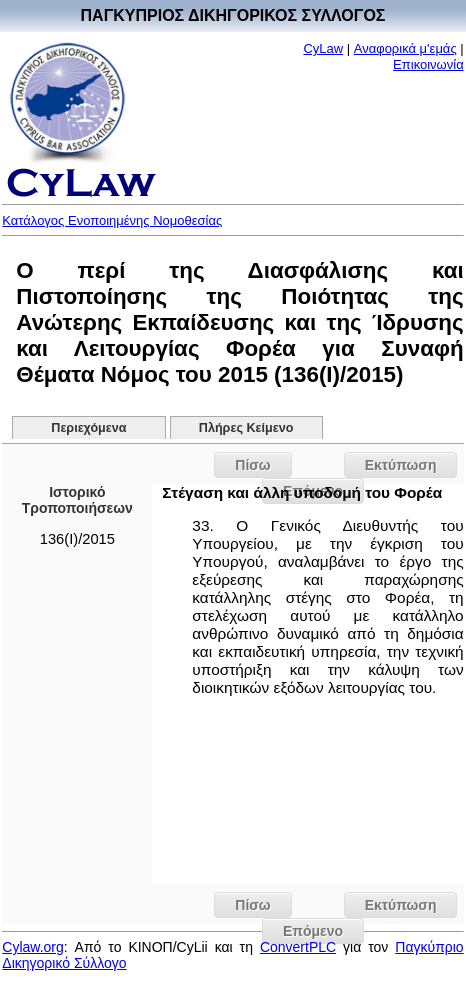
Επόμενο (313, 931)
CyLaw (323, 48)
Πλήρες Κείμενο (246, 428)
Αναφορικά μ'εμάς (405, 48)
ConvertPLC (298, 947)
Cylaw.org (32, 947)
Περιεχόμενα (88, 428)
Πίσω (252, 465)
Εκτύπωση (401, 465)
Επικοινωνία (428, 64)
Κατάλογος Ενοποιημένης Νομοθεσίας (112, 220)
